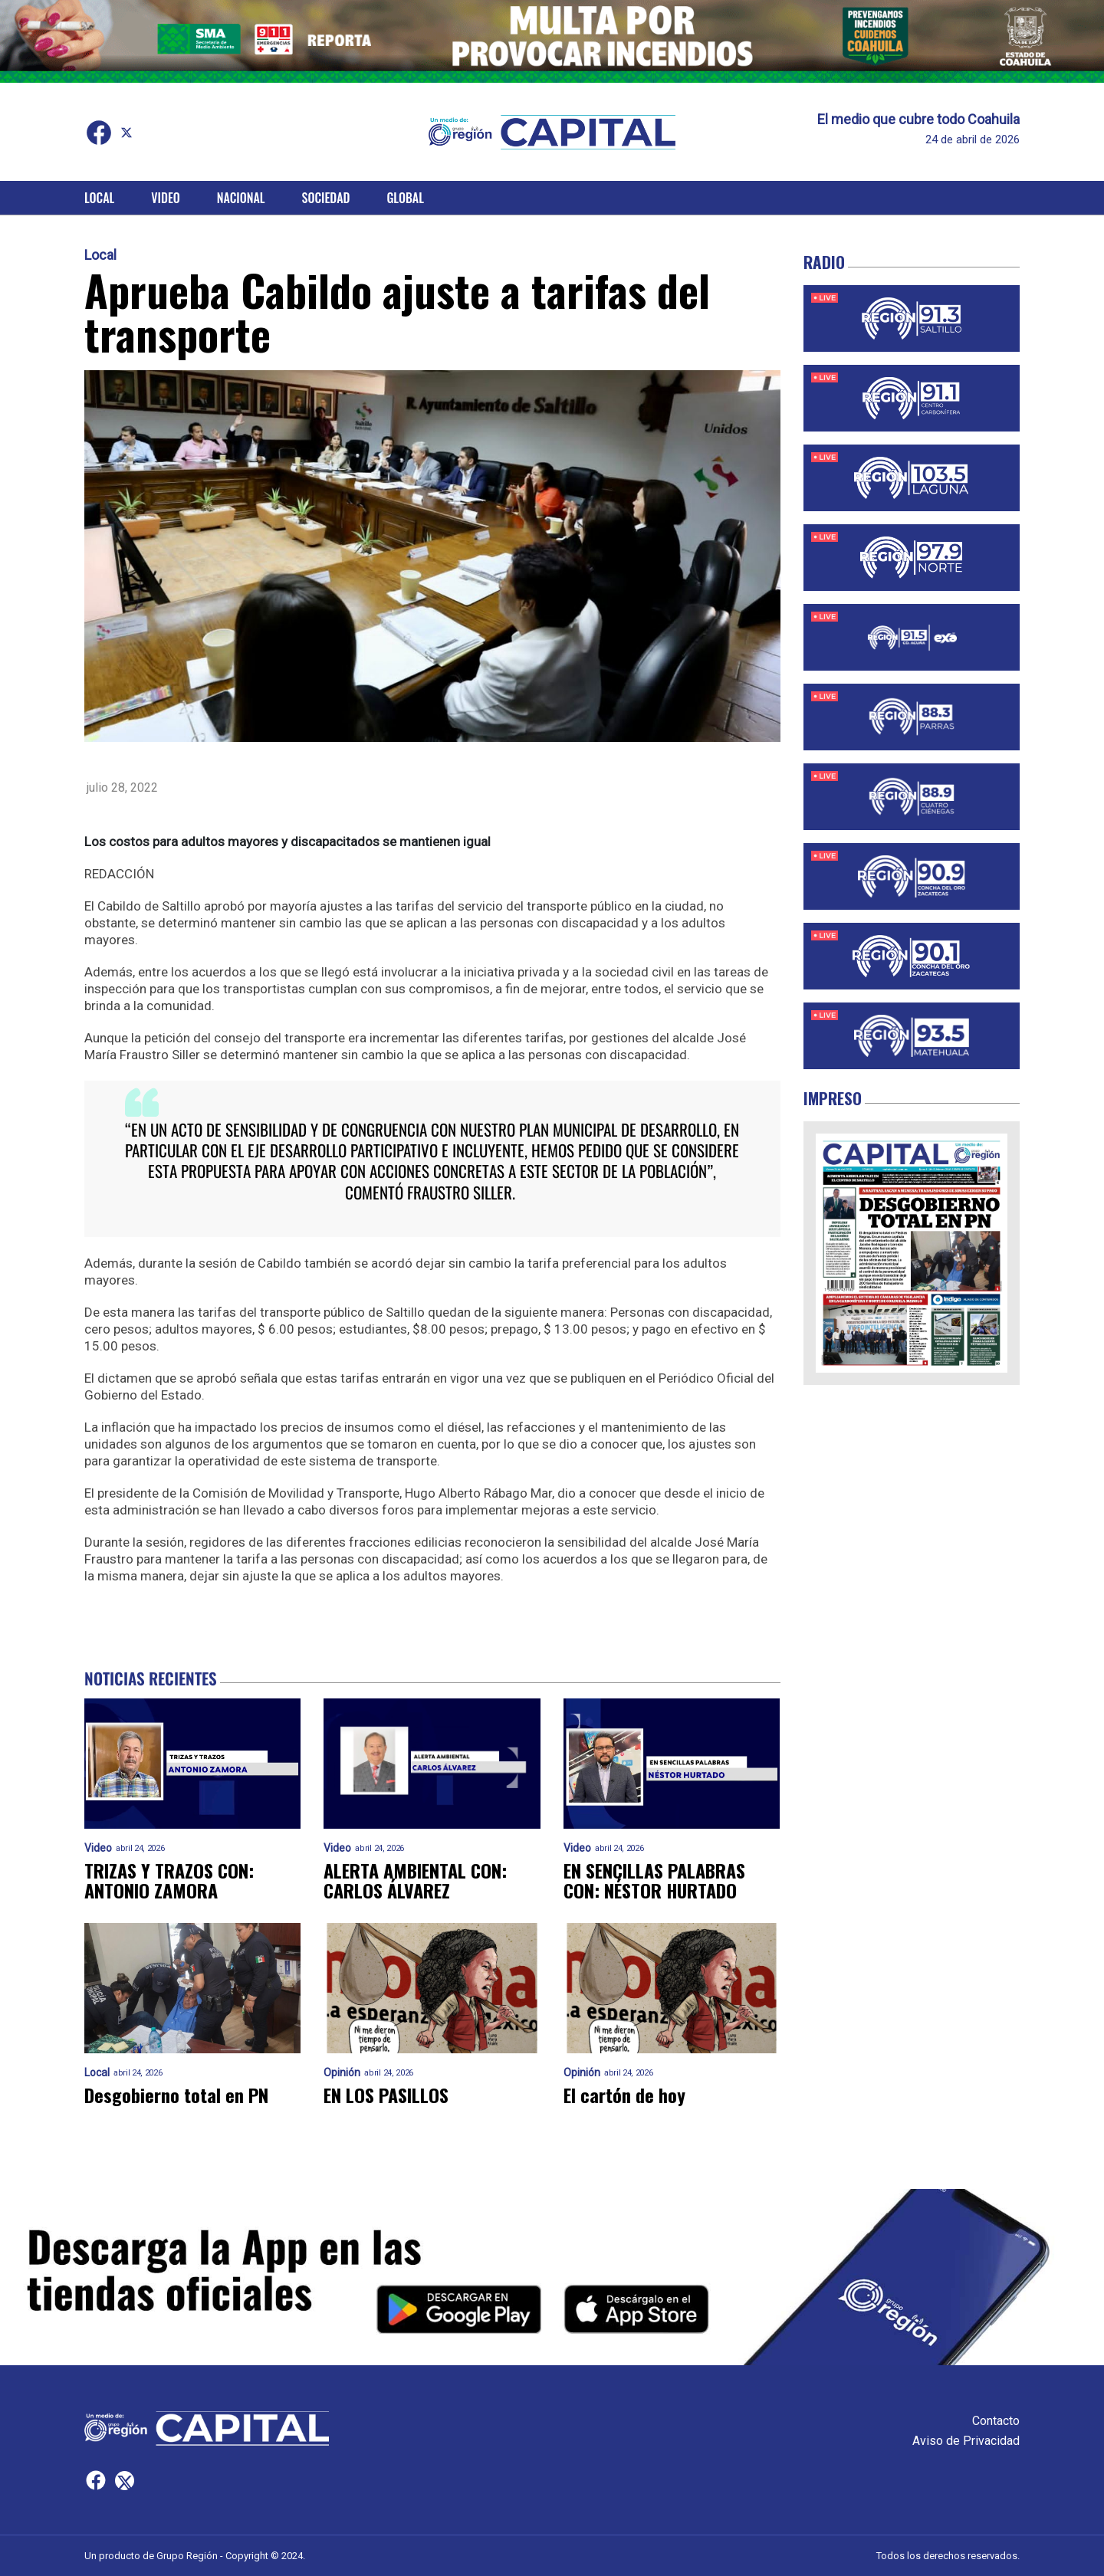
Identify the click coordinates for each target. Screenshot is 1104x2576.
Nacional (241, 198)
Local (99, 198)
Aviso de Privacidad (966, 2440)
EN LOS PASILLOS (386, 2095)
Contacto (996, 2421)
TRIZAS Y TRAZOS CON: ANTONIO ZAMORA (169, 1880)
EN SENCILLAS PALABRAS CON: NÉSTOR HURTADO (654, 1880)
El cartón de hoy (624, 2095)
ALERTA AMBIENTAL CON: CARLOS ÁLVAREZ (415, 1880)
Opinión (342, 2073)
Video (165, 198)
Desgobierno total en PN (176, 2095)
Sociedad (326, 198)
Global (405, 198)
